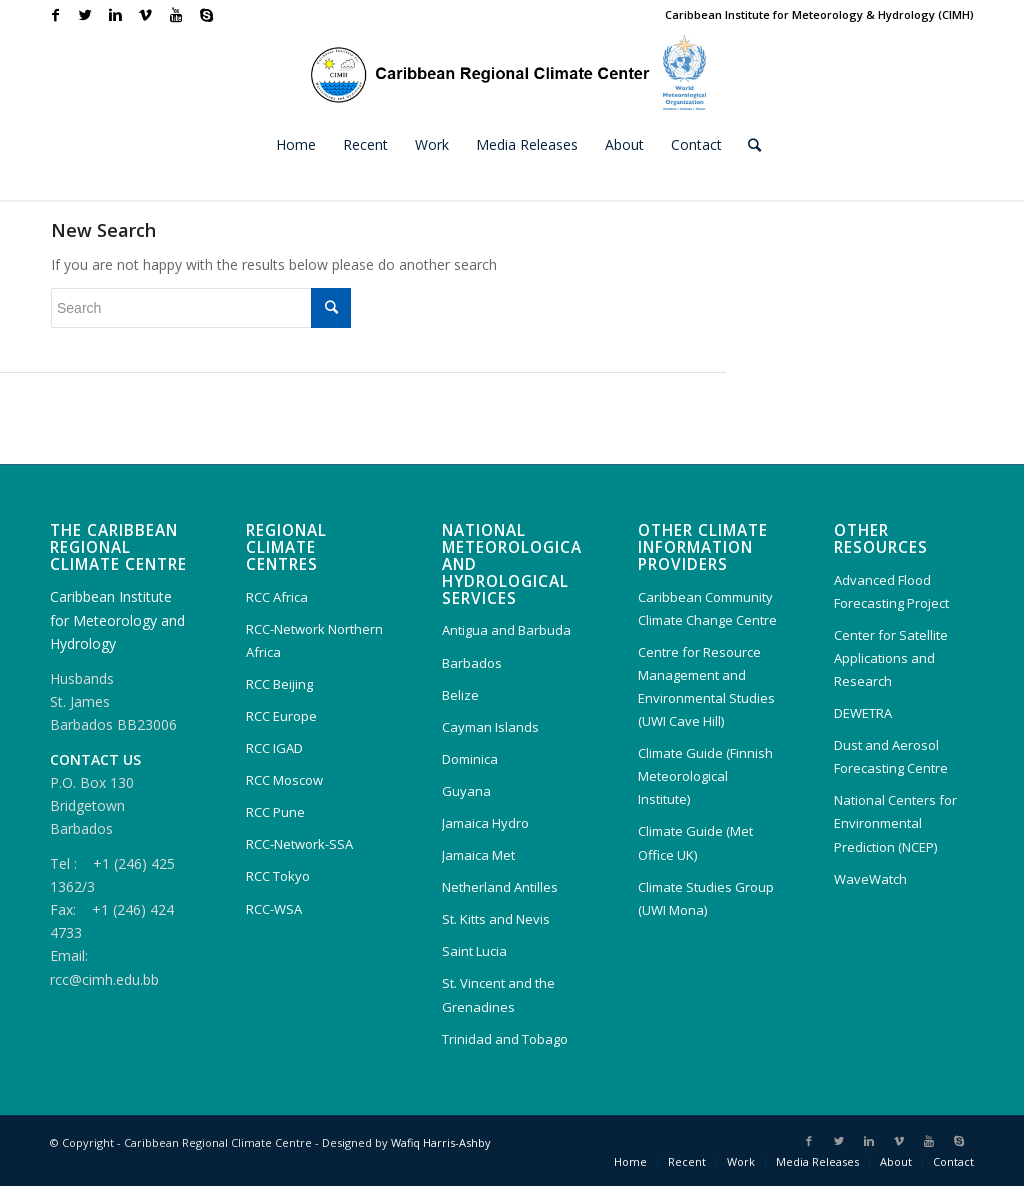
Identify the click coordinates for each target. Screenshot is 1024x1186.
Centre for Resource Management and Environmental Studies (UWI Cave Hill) (706, 686)
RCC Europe (281, 716)
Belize (460, 695)
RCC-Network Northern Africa (314, 640)
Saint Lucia (474, 951)
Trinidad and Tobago (505, 1039)
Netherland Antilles (500, 887)
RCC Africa (277, 597)
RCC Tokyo (278, 876)
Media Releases (817, 1161)
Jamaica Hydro (485, 823)
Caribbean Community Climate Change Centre (707, 608)
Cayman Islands (490, 727)
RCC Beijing (279, 684)
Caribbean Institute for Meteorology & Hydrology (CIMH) (819, 14)
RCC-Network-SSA (299, 844)
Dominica (470, 759)
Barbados (472, 663)
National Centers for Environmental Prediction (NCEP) (895, 823)
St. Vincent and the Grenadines (498, 994)
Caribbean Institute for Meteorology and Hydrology (117, 619)
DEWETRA (863, 713)
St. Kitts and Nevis (496, 919)
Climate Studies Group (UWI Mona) (706, 898)
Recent (687, 1161)
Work (741, 1161)
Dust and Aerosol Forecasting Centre (891, 756)
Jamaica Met (478, 855)
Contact (953, 1161)
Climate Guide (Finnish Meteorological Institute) (705, 776)
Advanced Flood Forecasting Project (891, 591)
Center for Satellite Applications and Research (891, 658)
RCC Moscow (284, 780)
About (896, 1161)
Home (630, 1161)
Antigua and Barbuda (506, 630)
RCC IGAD (274, 748)
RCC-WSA (274, 909)
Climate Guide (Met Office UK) (695, 842)
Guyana (466, 791)
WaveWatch (870, 879)
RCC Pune (275, 812)
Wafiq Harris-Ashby (441, 1142)
